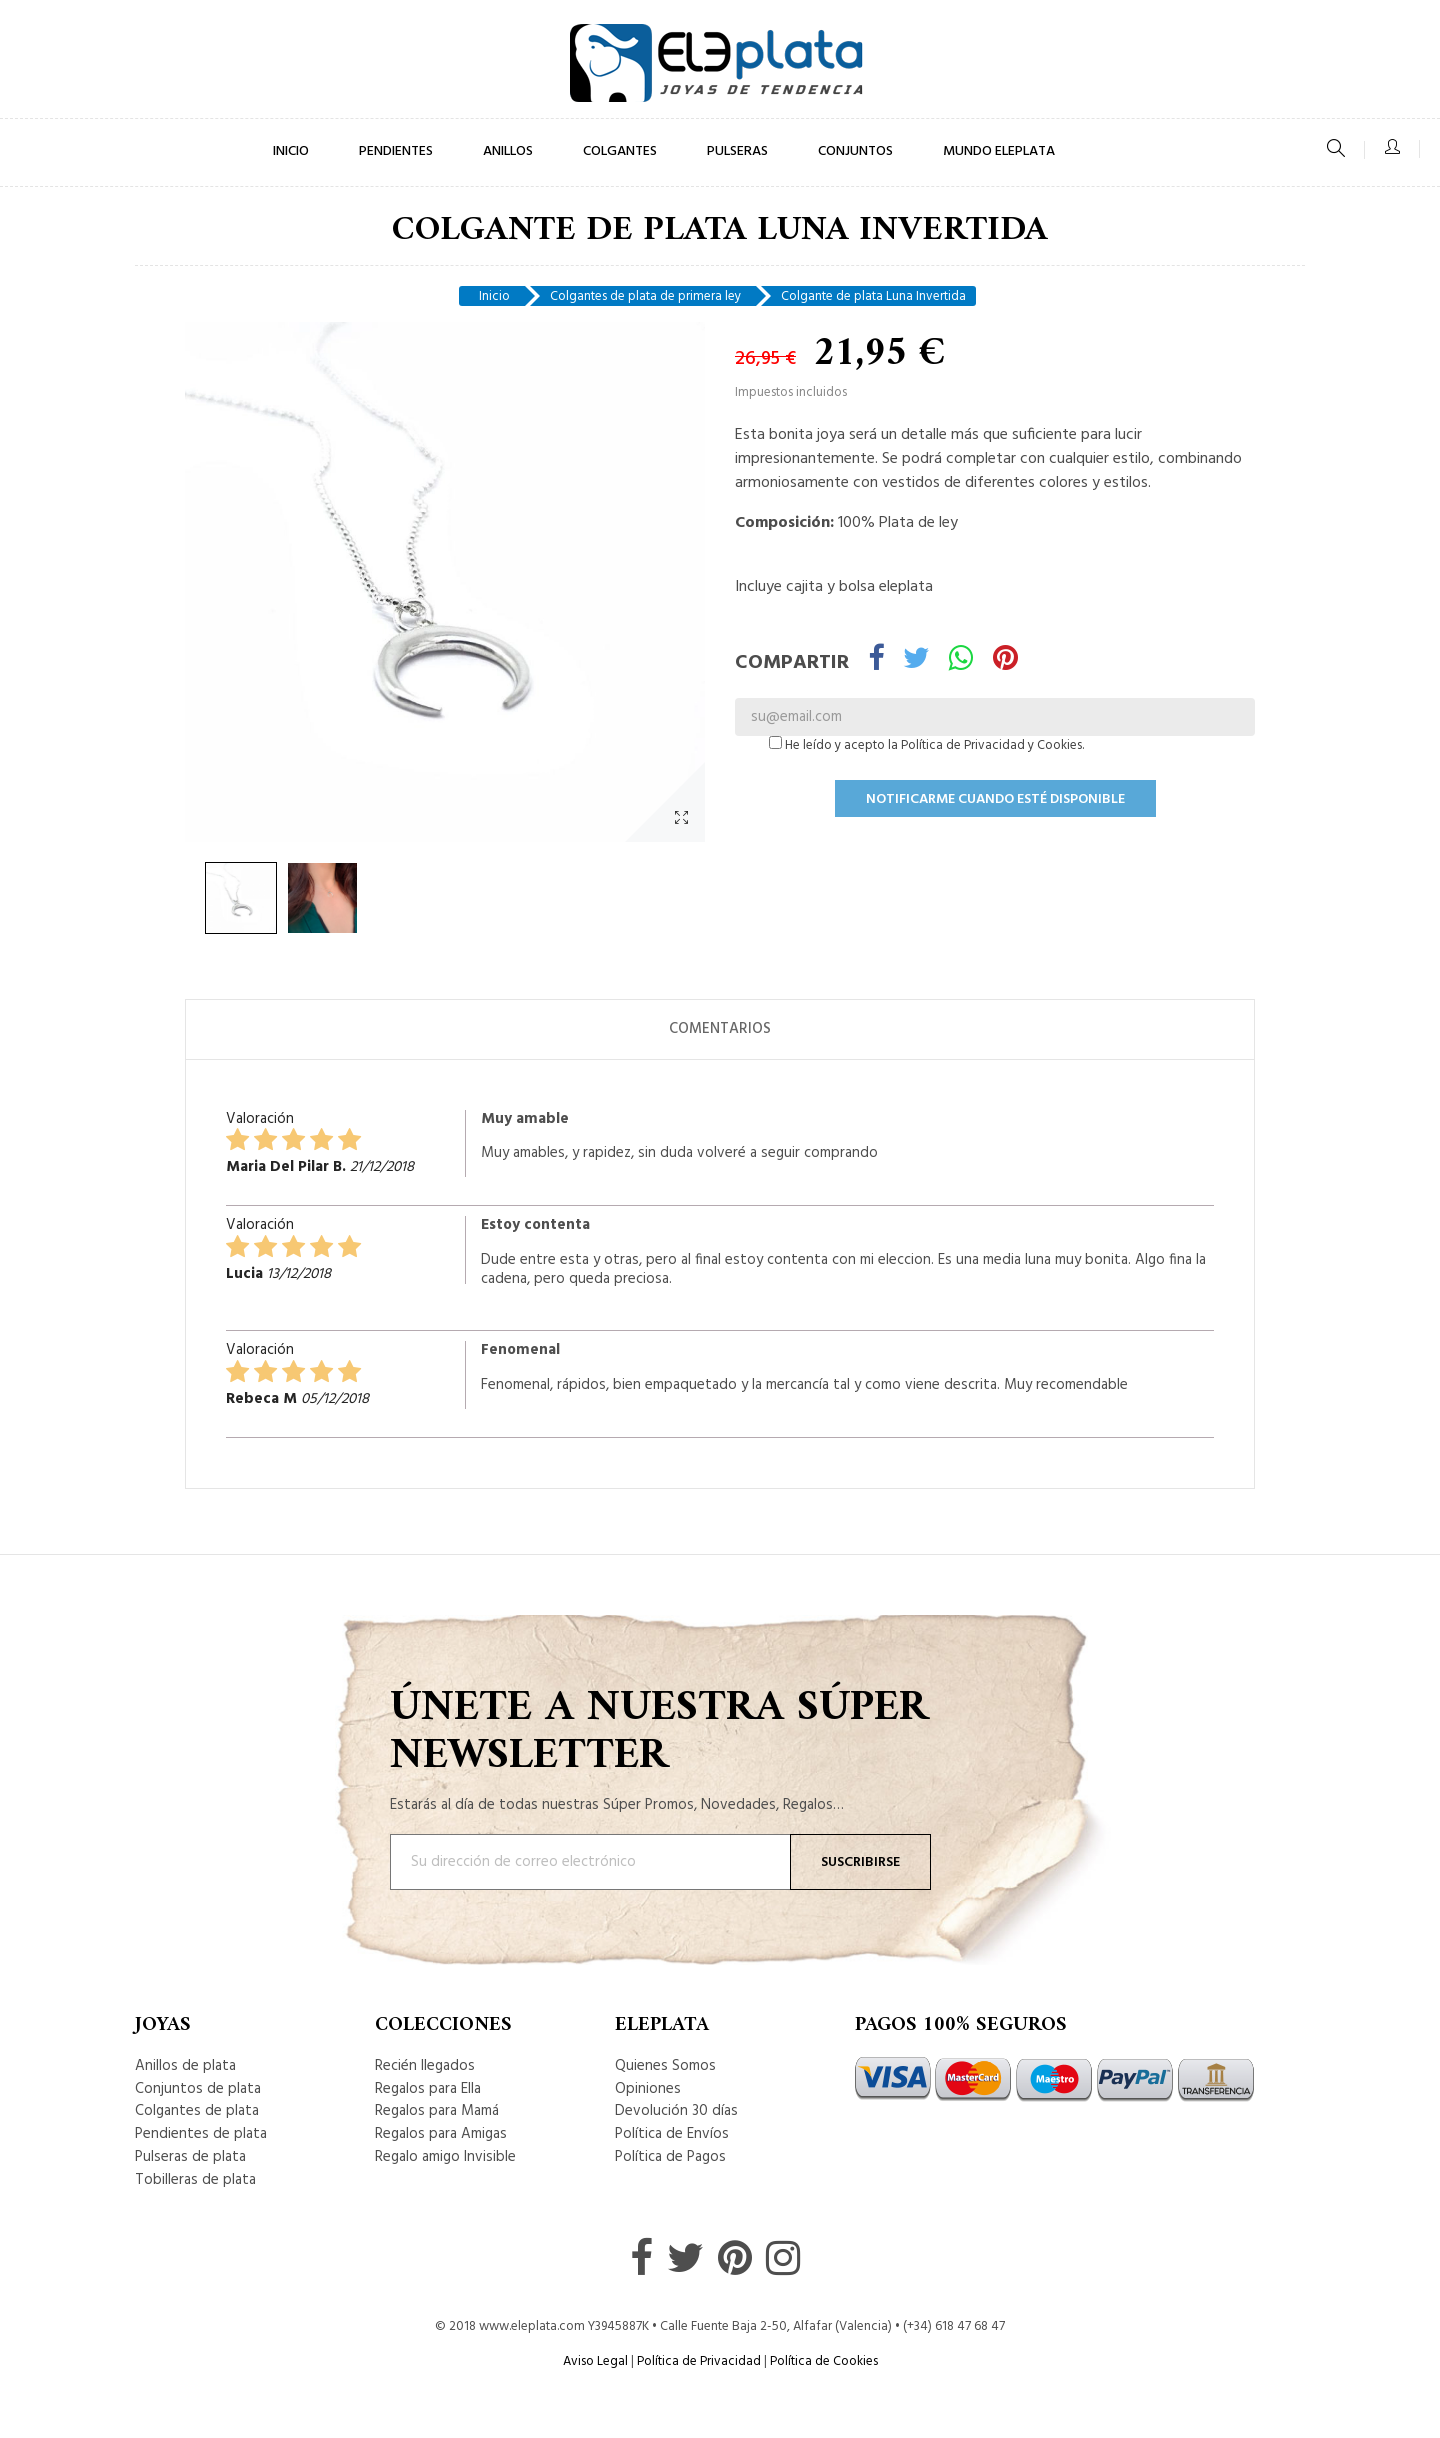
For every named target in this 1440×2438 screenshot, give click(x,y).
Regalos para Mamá (437, 2111)
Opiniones (648, 2089)
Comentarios (720, 1029)
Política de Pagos (670, 2157)
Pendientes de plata (201, 2134)
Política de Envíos (672, 2134)
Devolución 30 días (676, 2111)
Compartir (876, 661)
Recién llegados (425, 2066)
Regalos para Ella (428, 2089)
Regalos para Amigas (441, 2134)
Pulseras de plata (190, 2157)
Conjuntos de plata (198, 2089)
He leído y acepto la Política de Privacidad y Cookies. (926, 746)
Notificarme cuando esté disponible (995, 799)
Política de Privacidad (699, 2361)
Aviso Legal (595, 2361)
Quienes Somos (665, 2066)
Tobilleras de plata (195, 2180)
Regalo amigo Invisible (445, 2157)
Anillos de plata (185, 2066)
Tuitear (916, 661)
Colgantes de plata (197, 2111)
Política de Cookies (824, 2361)
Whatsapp (961, 661)
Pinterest (1005, 661)
